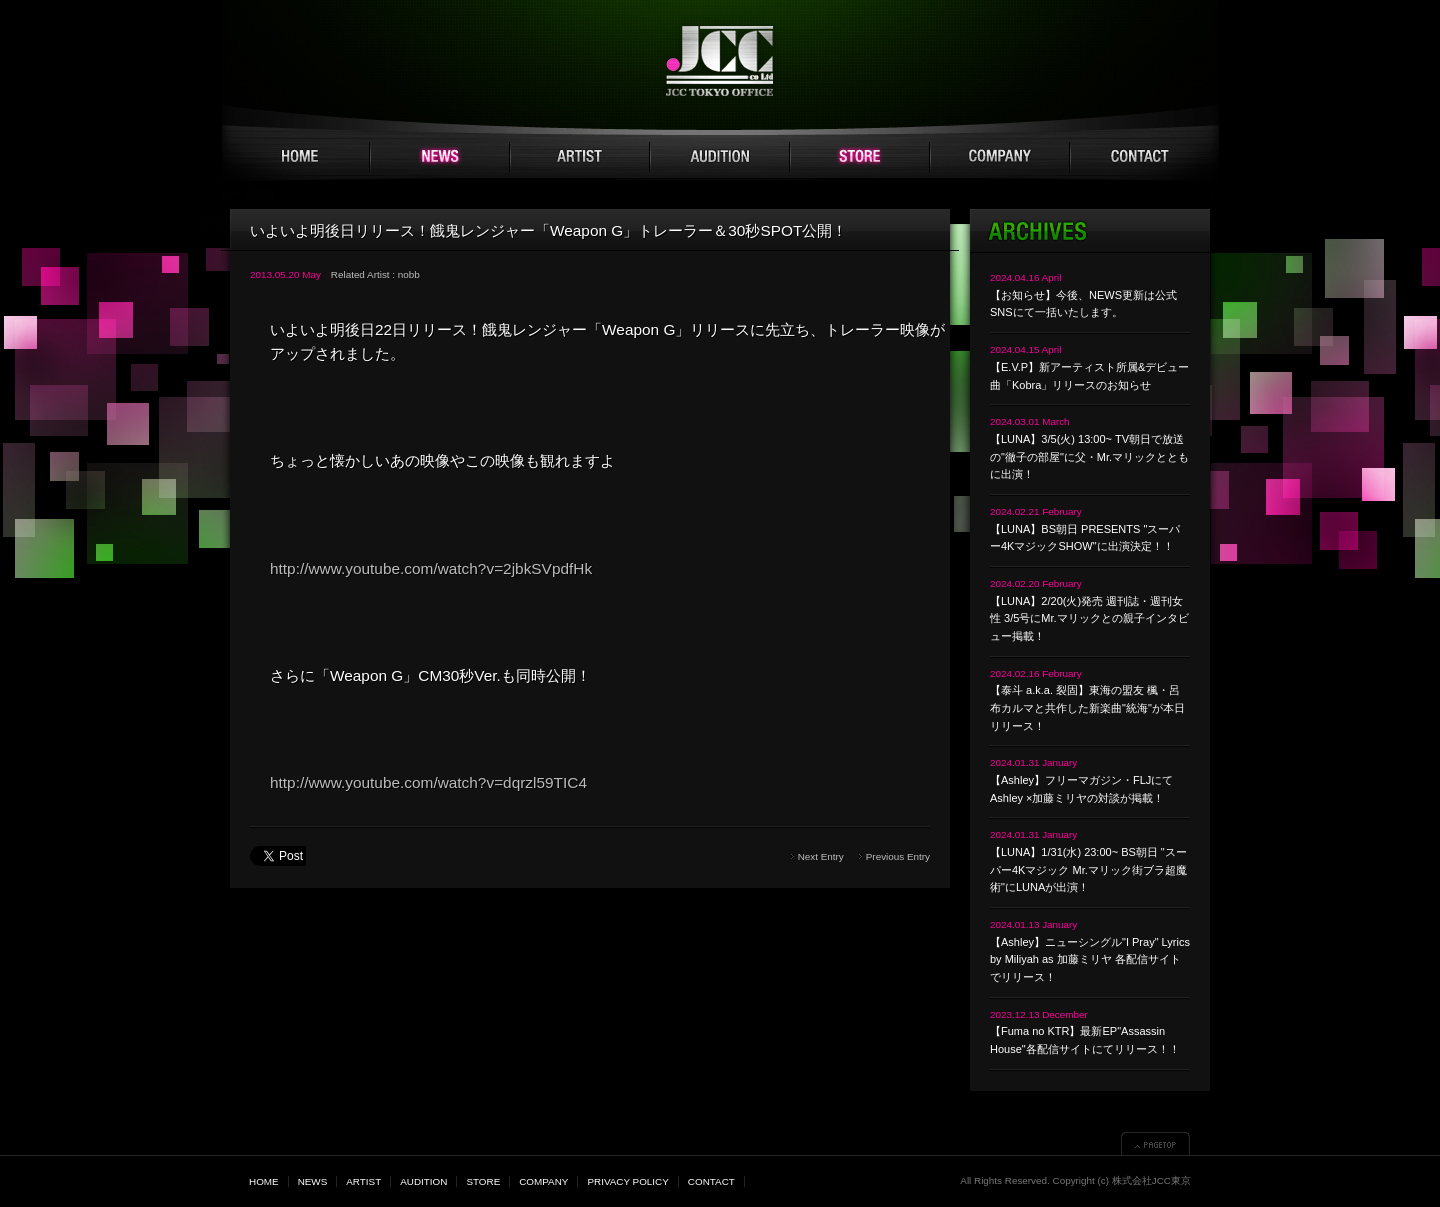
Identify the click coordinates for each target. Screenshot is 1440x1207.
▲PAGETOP (1155, 1143)
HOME (300, 157)
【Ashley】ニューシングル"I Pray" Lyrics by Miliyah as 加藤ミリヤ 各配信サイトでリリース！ (1090, 959)
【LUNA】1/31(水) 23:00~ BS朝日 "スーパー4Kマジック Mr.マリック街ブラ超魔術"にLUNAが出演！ (1088, 869)
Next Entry (821, 856)
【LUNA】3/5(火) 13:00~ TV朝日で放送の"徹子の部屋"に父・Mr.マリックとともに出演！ (1089, 456)
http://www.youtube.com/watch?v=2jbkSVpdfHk (431, 568)
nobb (409, 274)
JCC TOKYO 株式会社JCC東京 (720, 61)
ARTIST (580, 157)
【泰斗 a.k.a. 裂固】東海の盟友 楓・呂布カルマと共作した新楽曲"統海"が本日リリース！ (1087, 707)
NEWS (440, 157)
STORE (860, 157)
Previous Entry (898, 856)
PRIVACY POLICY (627, 1181)
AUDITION (720, 157)
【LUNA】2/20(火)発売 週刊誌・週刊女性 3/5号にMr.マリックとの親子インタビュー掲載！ (1089, 618)
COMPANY (1000, 157)
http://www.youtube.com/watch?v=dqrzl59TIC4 (428, 782)
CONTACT (1140, 157)
